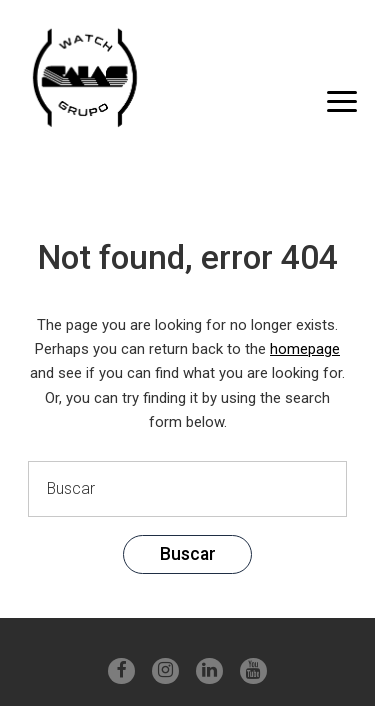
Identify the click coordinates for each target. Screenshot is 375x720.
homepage (305, 349)
